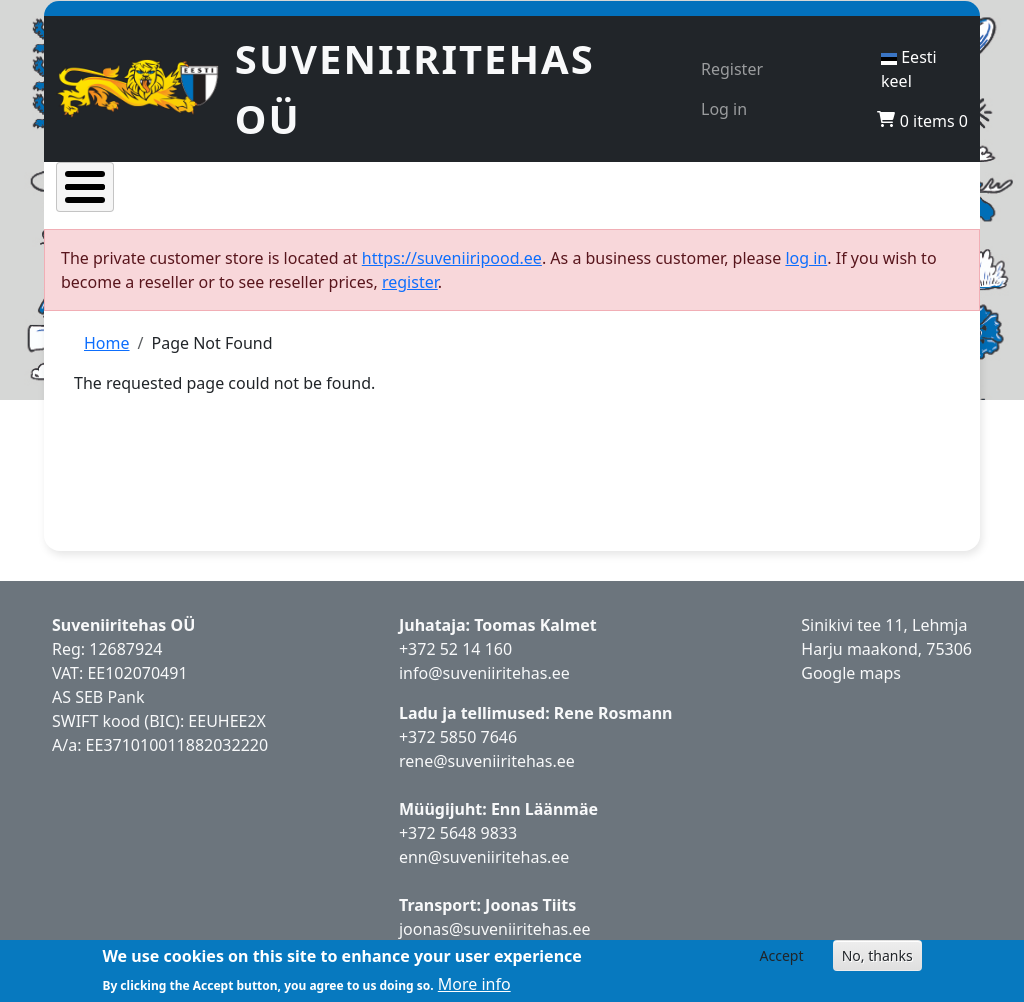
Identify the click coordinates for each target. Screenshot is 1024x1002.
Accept (782, 955)
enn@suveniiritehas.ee (484, 870)
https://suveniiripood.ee (452, 271)
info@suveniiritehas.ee (484, 686)
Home (99, 202)
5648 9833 (481, 846)
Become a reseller (763, 202)
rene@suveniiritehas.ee (487, 774)
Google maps (851, 686)
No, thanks (877, 955)
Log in (724, 109)
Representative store (607, 202)
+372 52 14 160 (455, 662)
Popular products (303, 202)
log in (806, 271)
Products (196, 202)
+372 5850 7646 (458, 750)
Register (732, 69)
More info (474, 984)
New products (455, 202)
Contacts (914, 202)
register (410, 295)
